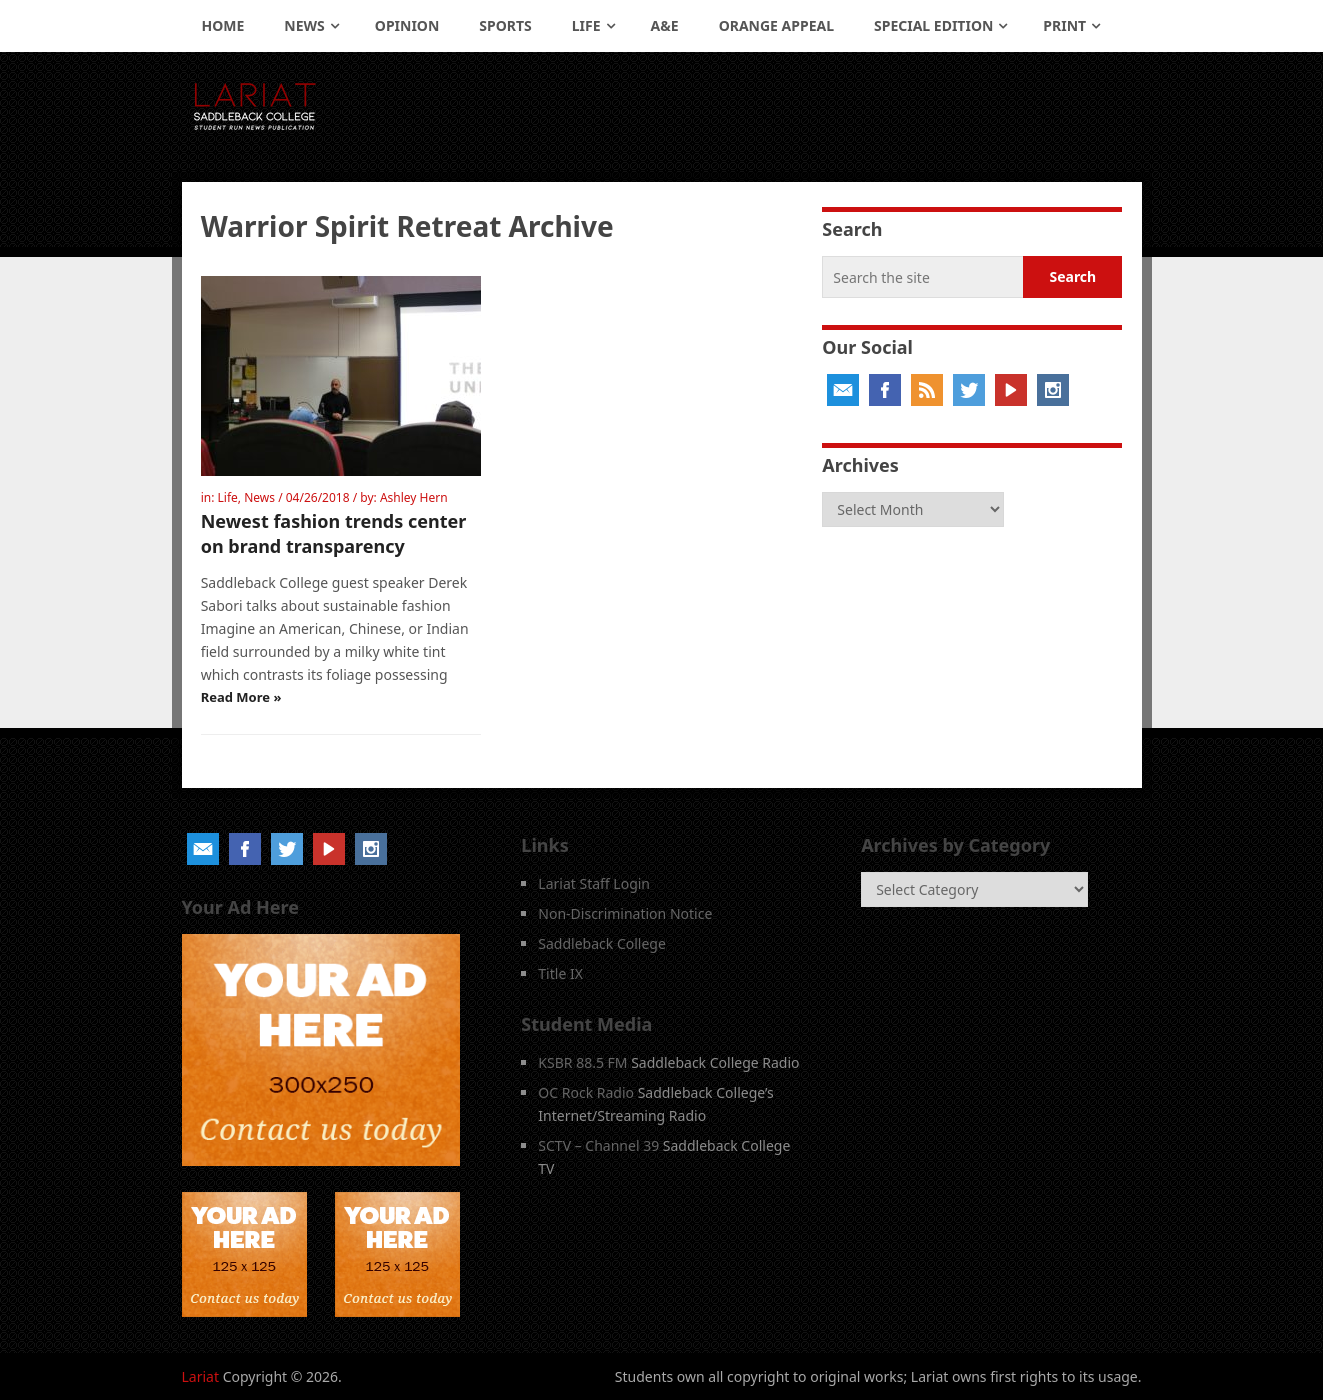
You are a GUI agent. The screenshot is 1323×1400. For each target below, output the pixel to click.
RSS (927, 390)
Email (843, 390)
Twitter (969, 390)
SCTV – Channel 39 (598, 1145)
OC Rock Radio (586, 1092)
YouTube (1011, 390)
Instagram (1053, 390)
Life (586, 25)
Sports (505, 25)
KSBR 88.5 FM (582, 1062)
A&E (665, 25)
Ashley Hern (414, 497)
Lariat (201, 1376)
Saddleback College (602, 943)
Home (223, 25)
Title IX (560, 973)
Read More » (241, 697)
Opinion (407, 25)
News (304, 25)
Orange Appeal (776, 25)
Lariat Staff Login (594, 883)
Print (1064, 25)
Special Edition (933, 25)
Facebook (885, 390)
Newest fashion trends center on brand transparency (334, 533)
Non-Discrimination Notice (625, 913)
